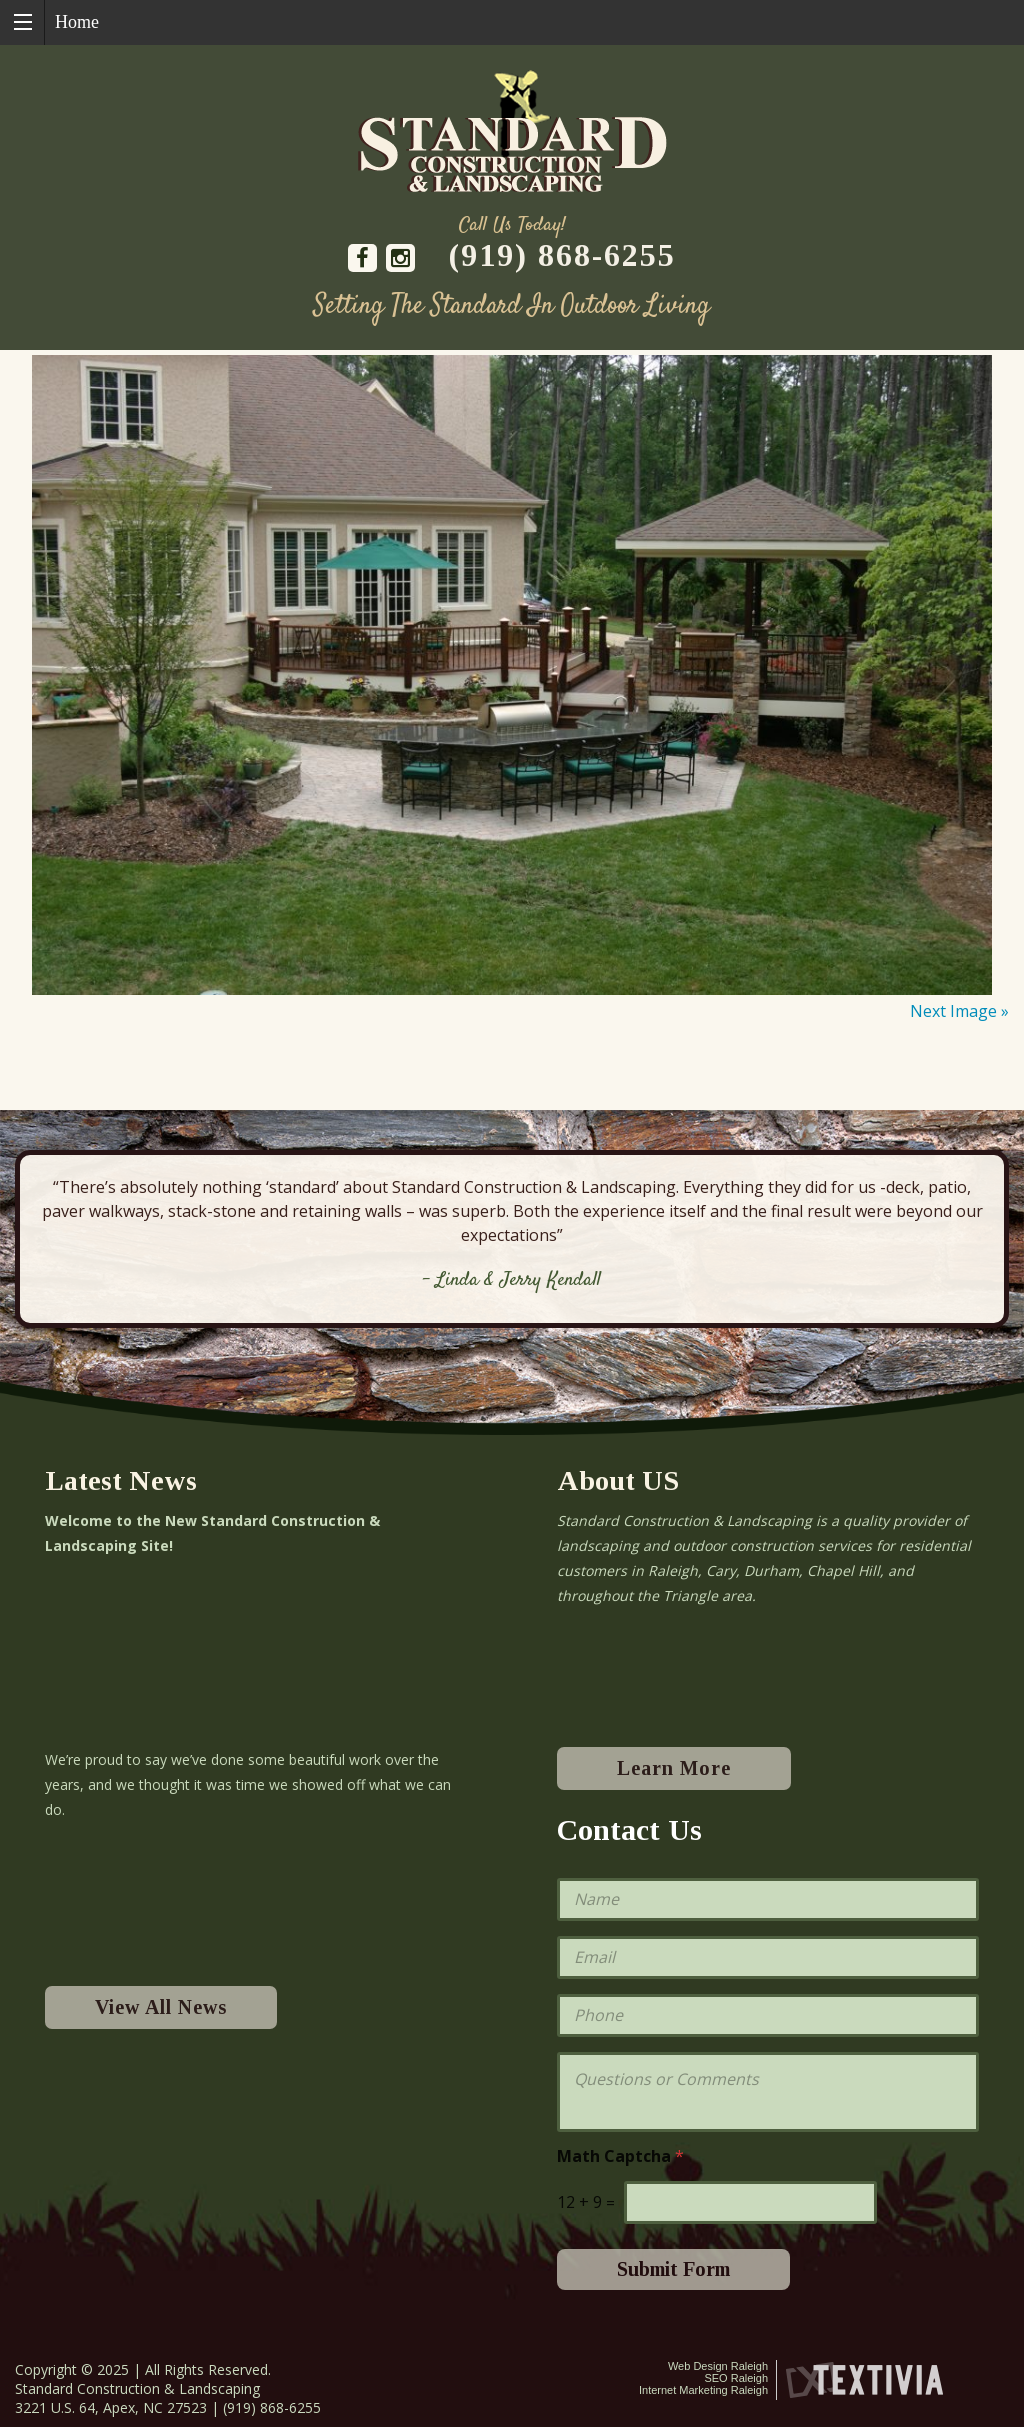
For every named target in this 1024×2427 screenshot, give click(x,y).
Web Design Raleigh (718, 2366)
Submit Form (673, 2269)
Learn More (674, 1768)
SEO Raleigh (736, 2378)
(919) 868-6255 (562, 255)
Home (77, 22)
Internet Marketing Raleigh (703, 2390)
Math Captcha (620, 2156)
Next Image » (959, 1011)
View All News (161, 2007)
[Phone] (768, 2015)
